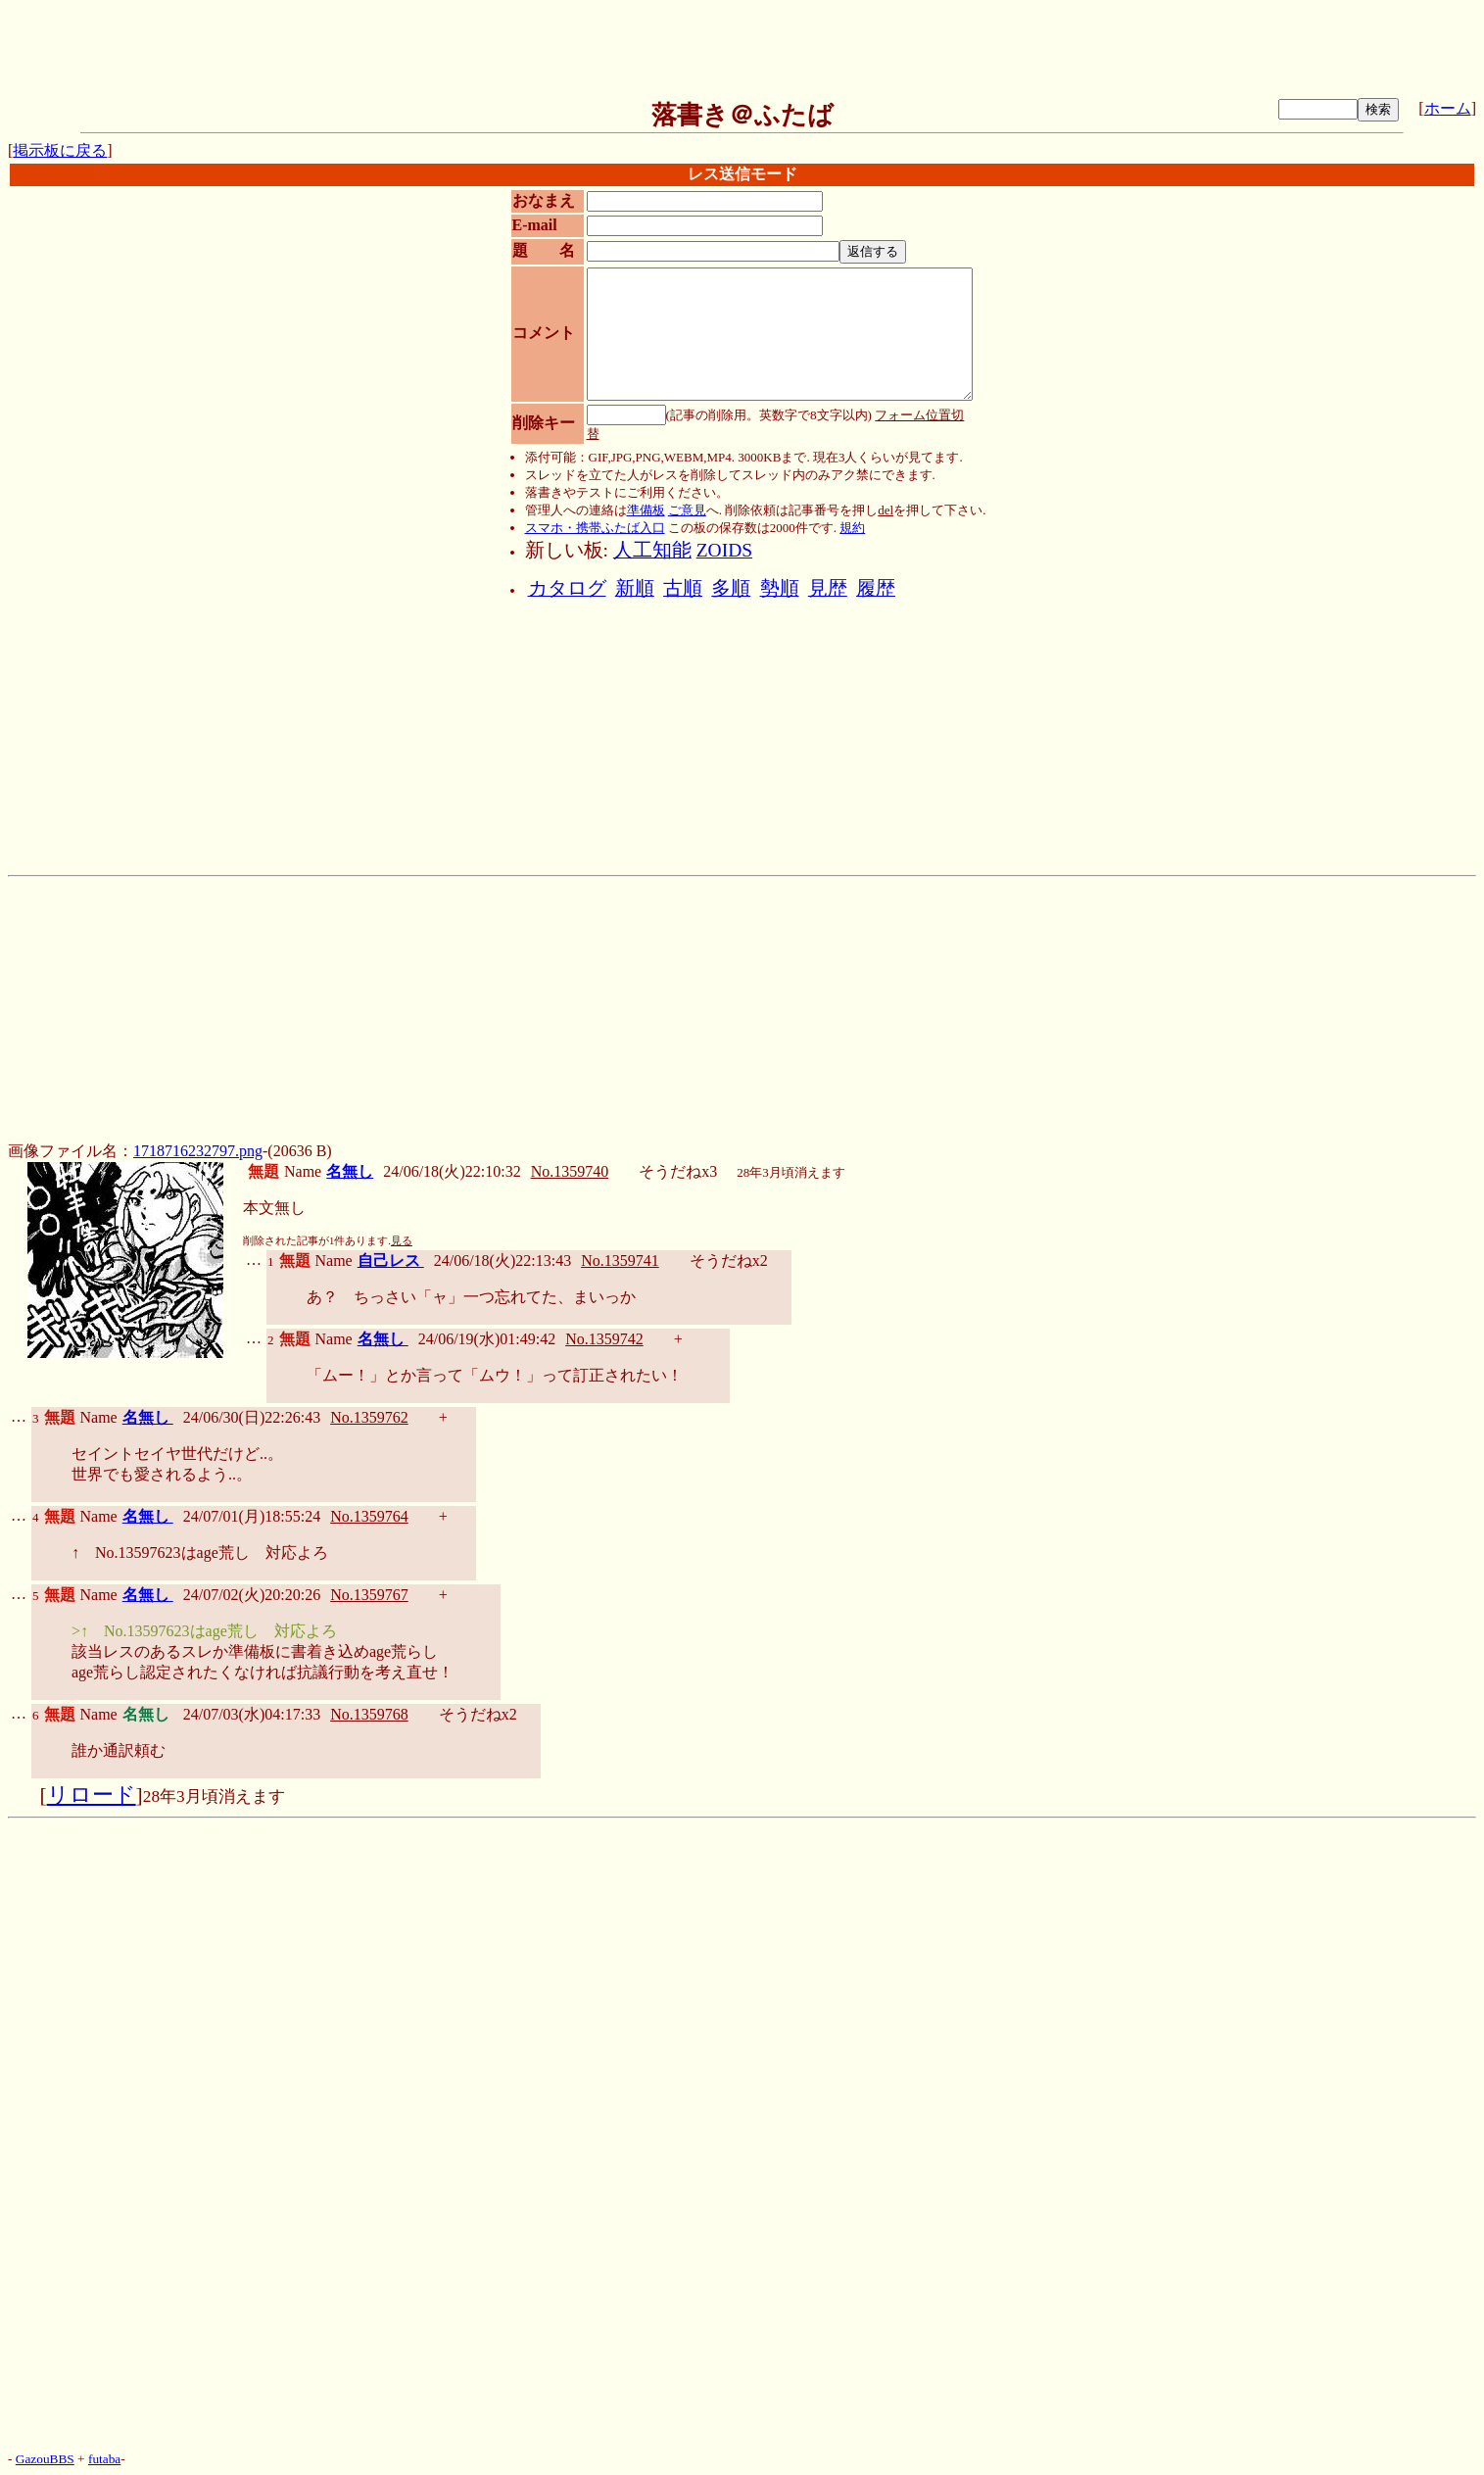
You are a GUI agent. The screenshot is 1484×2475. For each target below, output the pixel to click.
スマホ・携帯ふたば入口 (595, 527)
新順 (634, 588)
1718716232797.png (198, 1150)
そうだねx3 (678, 1171)
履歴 (875, 588)
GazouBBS (45, 2458)
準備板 (646, 510)
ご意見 (687, 510)
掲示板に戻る (60, 150)
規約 (852, 527)
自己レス (391, 1260)
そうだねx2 (729, 1260)
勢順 (779, 588)
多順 (730, 588)
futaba (104, 2458)
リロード (91, 1795)
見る (401, 1241)
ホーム (1447, 108)
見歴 (827, 588)
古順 (682, 588)
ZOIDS (724, 550)
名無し (349, 1171)
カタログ (567, 588)
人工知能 (652, 550)
